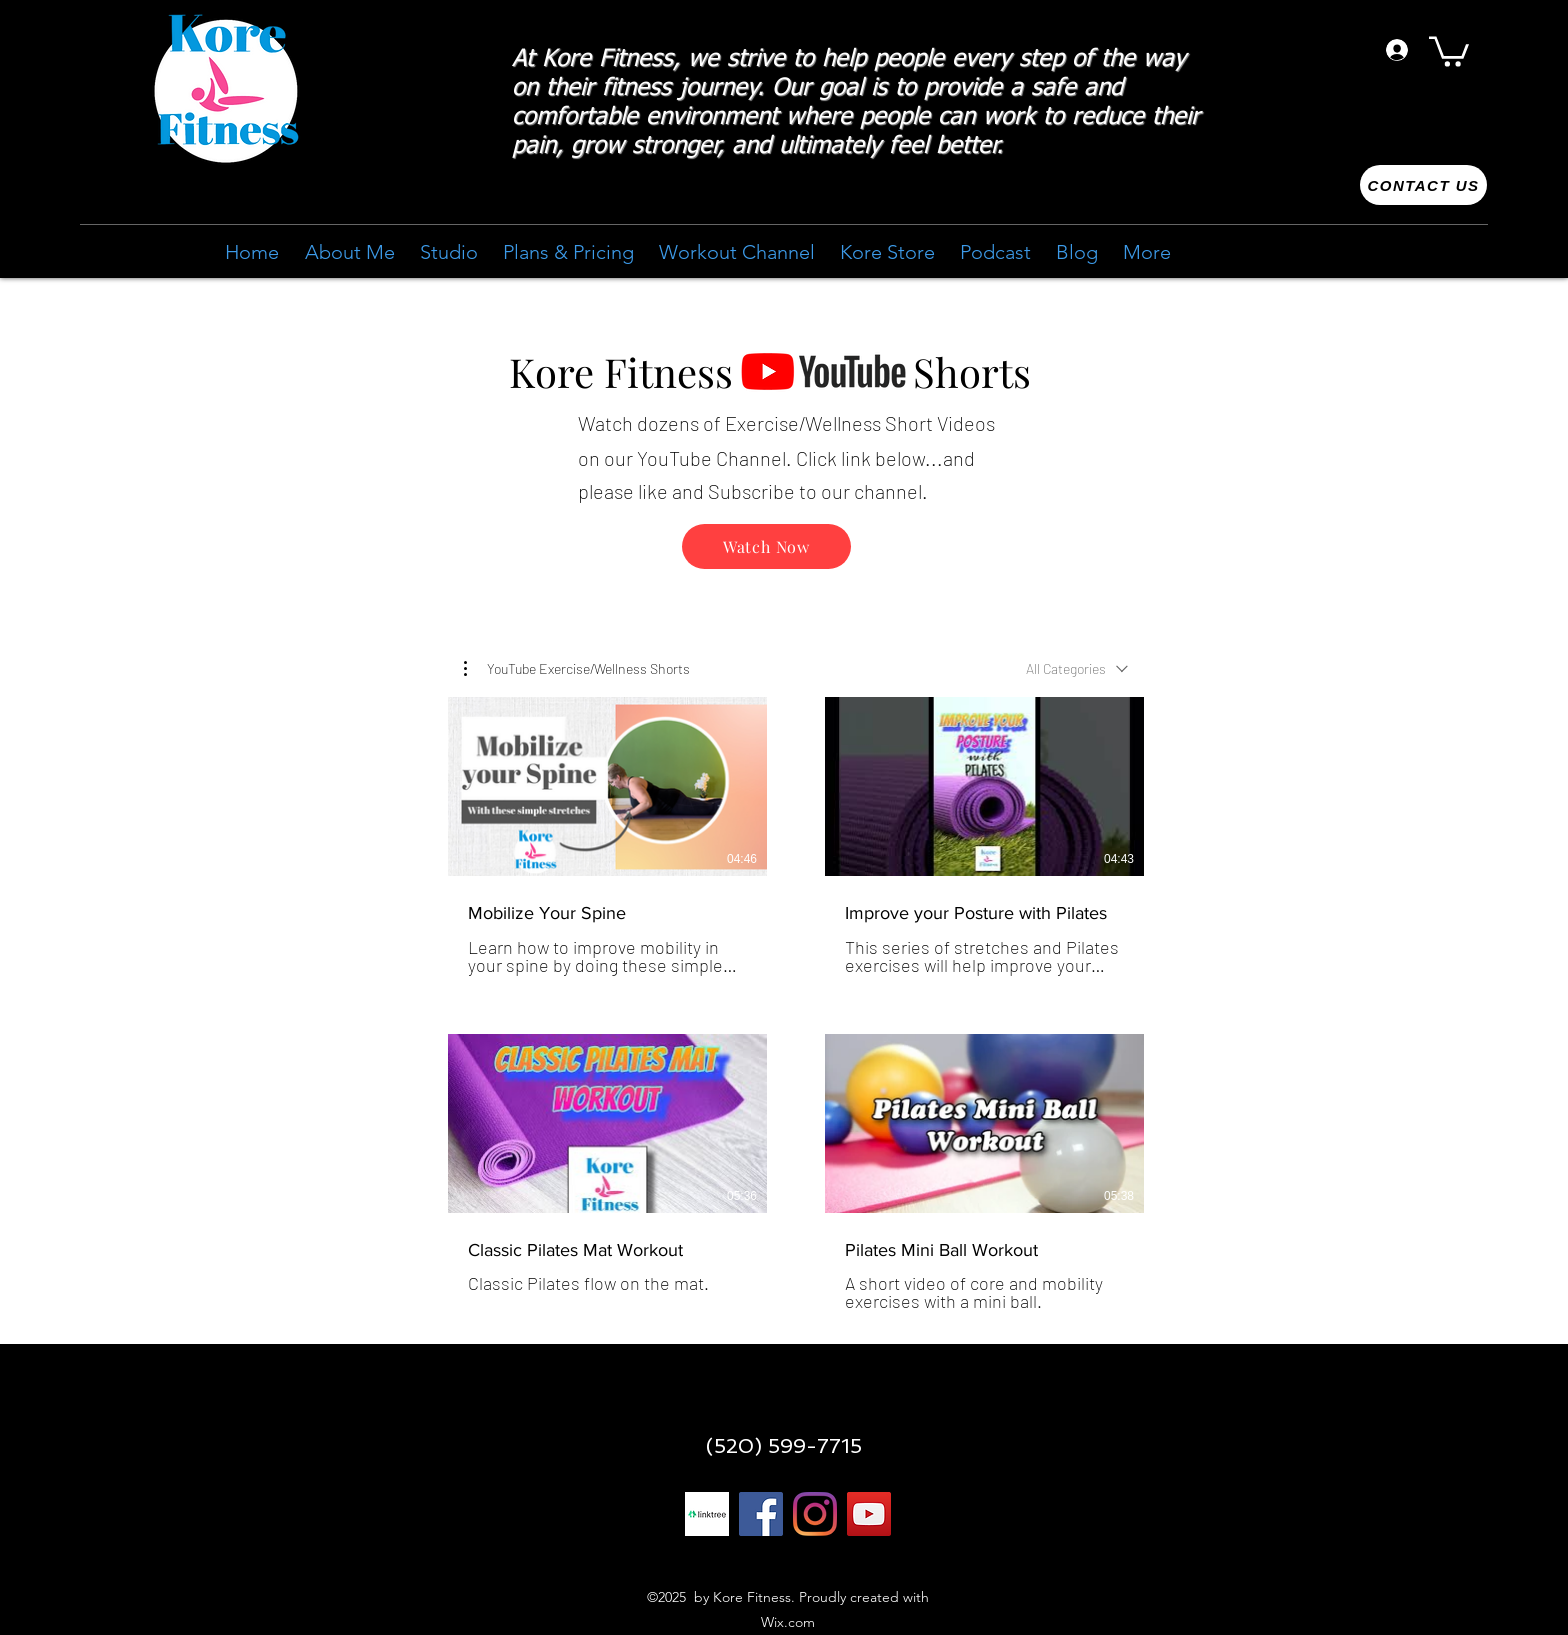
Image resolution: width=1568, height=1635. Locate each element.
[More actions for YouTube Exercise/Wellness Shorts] (577, 669)
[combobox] (1077, 669)
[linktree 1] (707, 1514)
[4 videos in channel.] (796, 1004)
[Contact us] (1423, 185)
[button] (1449, 50)
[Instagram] (815, 1514)
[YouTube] (869, 1514)
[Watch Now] (766, 546)
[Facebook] (761, 1514)
